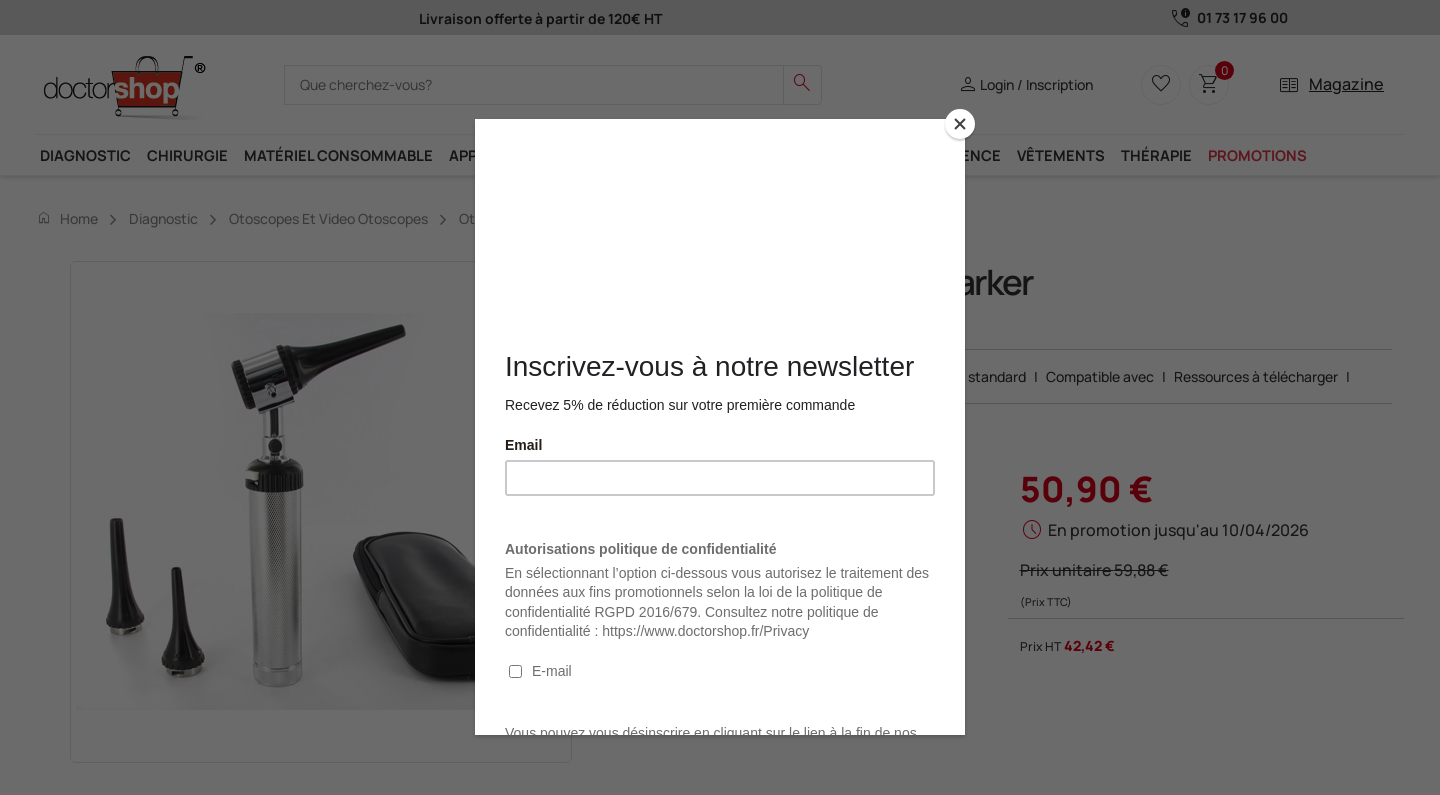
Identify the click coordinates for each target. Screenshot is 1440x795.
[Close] (960, 124)
